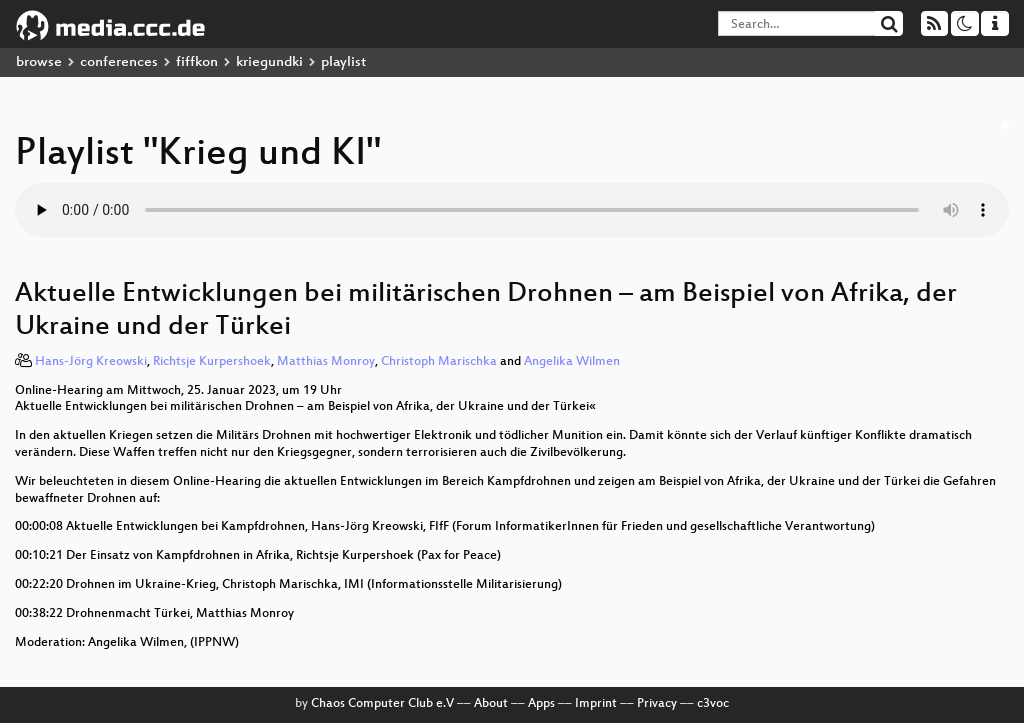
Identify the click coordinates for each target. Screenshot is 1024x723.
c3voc (713, 704)
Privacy (657, 704)
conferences (119, 62)
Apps (541, 704)
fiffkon (197, 62)
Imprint (596, 704)
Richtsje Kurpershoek (212, 362)
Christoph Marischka (439, 362)
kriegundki (269, 62)
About (491, 704)
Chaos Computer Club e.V (382, 704)
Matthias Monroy (326, 362)
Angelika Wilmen (572, 362)
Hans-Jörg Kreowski (91, 362)
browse (39, 62)
